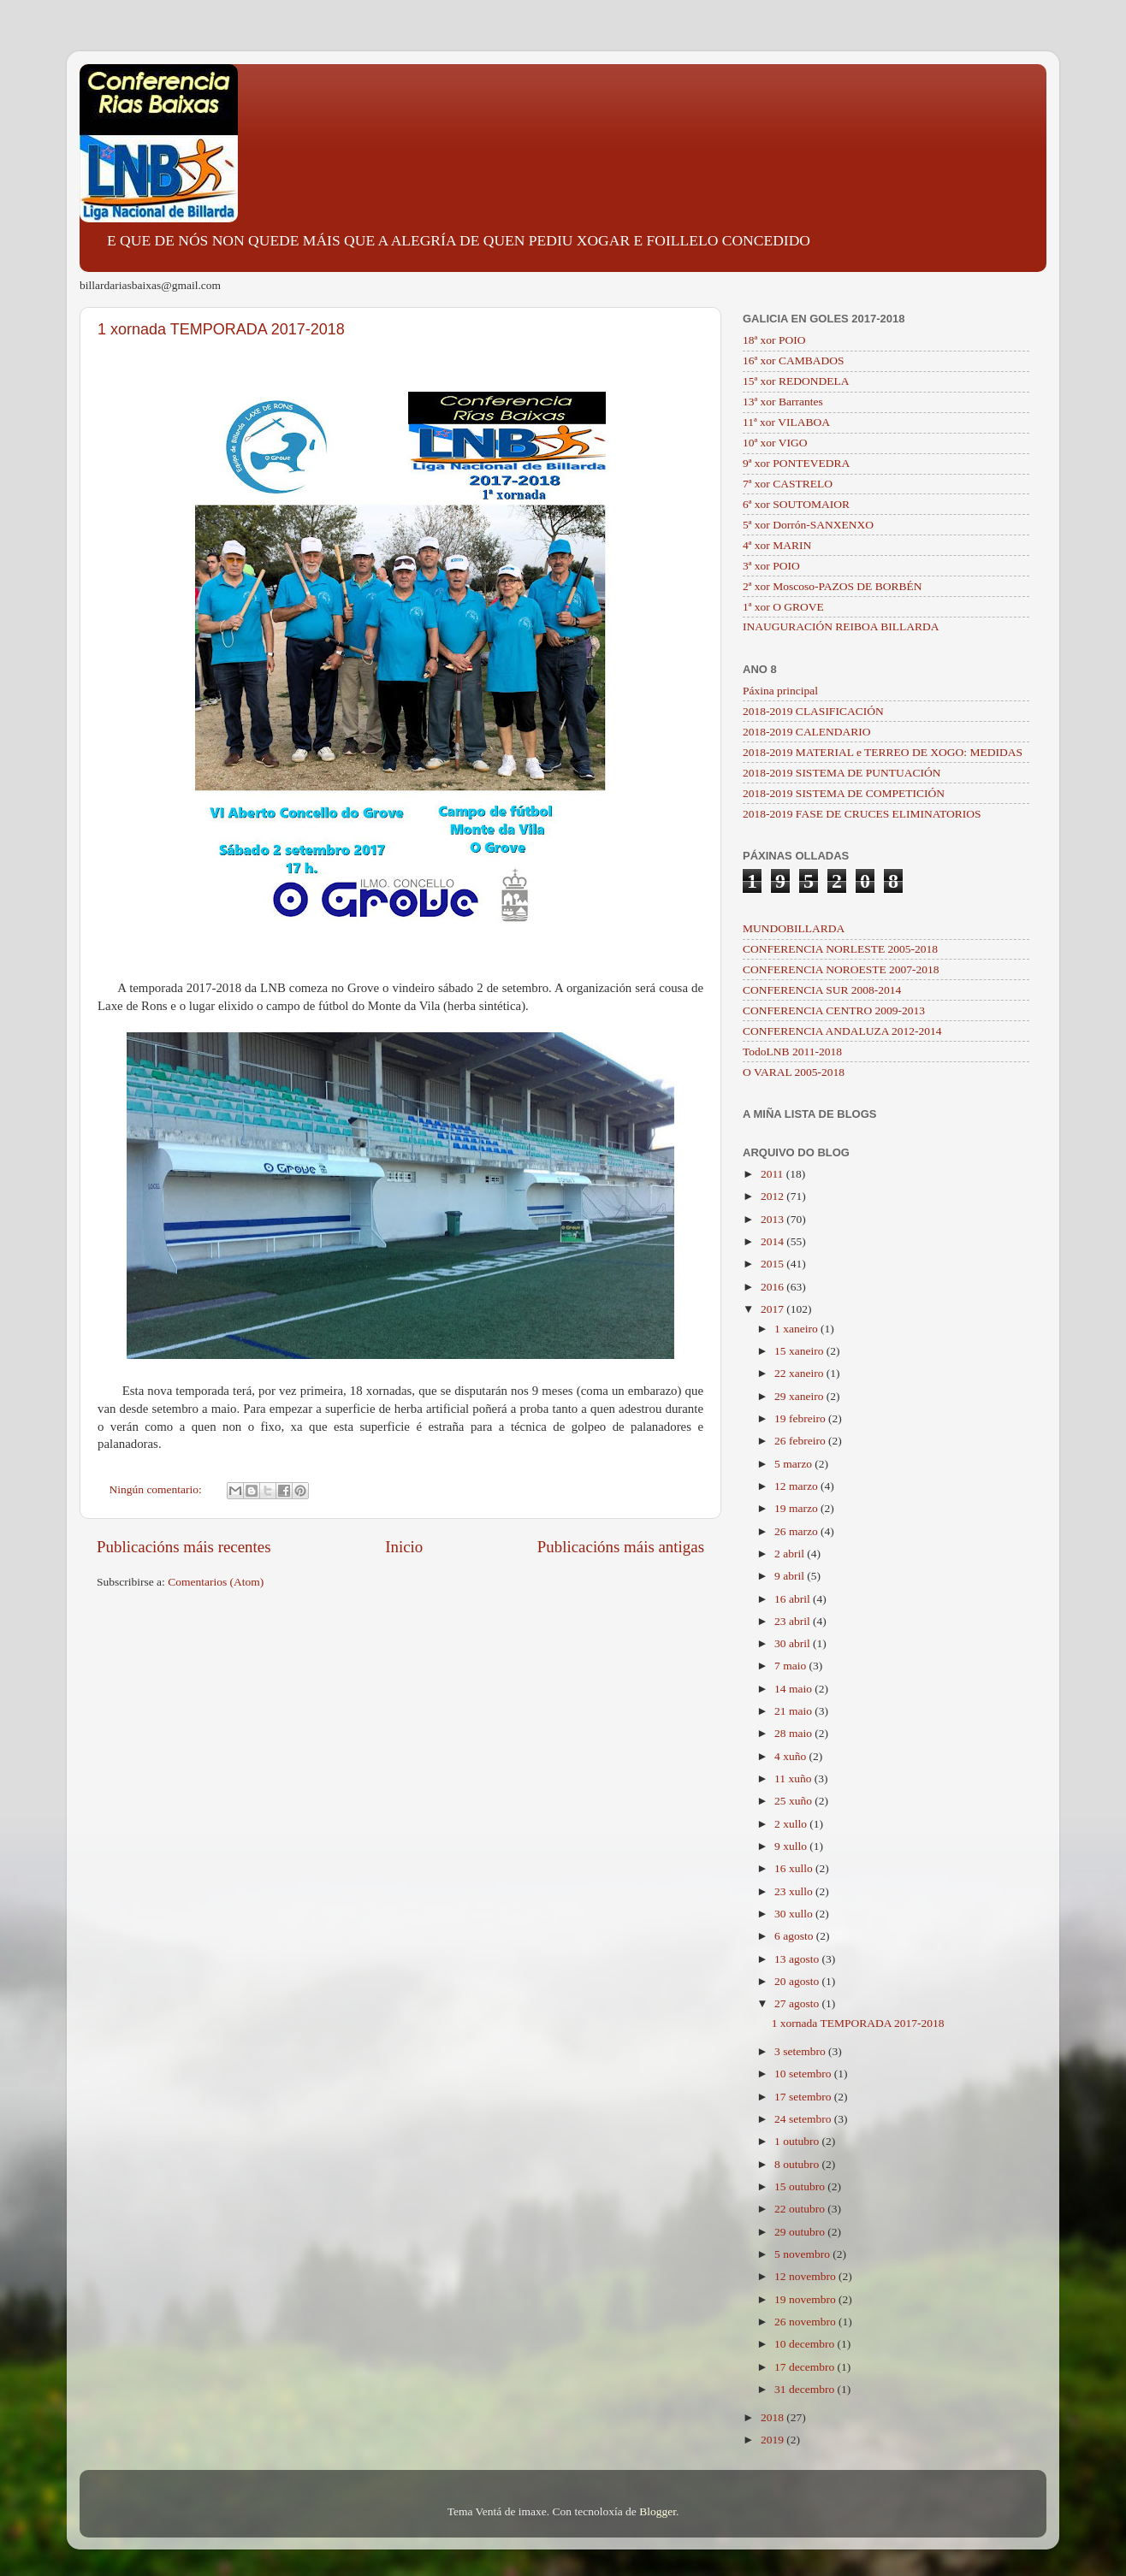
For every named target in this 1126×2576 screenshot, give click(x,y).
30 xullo (794, 1913)
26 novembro (806, 2321)
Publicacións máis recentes (184, 1547)
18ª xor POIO (774, 340)
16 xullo (794, 1868)
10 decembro (805, 2343)
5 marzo (794, 1463)
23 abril (793, 1621)
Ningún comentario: (157, 1489)
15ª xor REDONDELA (796, 381)
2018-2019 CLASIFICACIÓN (813, 711)
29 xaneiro (800, 1396)
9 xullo (791, 1846)
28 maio (794, 1733)
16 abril (793, 1598)
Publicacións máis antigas (620, 1547)
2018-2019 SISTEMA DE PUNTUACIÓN (841, 772)
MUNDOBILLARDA (793, 928)
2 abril (790, 1553)
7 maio (791, 1665)
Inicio (404, 1547)
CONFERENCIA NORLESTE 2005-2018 (840, 948)
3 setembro (801, 2051)
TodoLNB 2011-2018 (792, 1051)
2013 (773, 1219)
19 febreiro (801, 1418)
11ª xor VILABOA (786, 422)
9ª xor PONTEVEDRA (796, 463)
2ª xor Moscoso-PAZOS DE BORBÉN (832, 586)
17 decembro (805, 2366)
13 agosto (798, 1959)
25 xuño (794, 1800)
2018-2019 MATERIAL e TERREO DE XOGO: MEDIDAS (882, 752)
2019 (773, 2439)
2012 (773, 1196)
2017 (773, 1309)
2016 (773, 1286)
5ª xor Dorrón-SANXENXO (808, 524)
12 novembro (806, 2276)
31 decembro (805, 2389)
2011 (773, 1173)
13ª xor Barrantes (783, 401)
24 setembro (804, 2118)
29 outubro (800, 2231)
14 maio (794, 1688)
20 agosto (798, 1981)
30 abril (793, 1643)
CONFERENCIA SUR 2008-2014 (822, 990)
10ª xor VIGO (775, 442)
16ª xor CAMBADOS (793, 360)
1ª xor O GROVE (783, 606)
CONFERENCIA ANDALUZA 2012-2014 (842, 1031)
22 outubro (800, 2208)
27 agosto (798, 2003)
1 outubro (798, 2141)
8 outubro (798, 2164)
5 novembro (803, 2254)
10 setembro (804, 2073)
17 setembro (804, 2096)
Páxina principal (780, 690)
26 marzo (797, 1531)
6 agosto (795, 1935)
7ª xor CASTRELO (788, 483)
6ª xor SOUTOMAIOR (796, 504)
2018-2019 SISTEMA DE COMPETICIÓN (844, 793)
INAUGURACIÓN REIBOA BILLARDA (841, 626)
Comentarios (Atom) (216, 1581)
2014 (773, 1241)
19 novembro (806, 2299)
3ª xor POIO (771, 565)
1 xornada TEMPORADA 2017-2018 (221, 329)
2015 (773, 1263)
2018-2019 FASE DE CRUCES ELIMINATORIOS (862, 813)
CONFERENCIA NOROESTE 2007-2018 (841, 969)
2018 (773, 2417)
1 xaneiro (797, 1328)
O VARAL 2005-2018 (793, 1072)
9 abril (790, 1575)
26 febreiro (801, 1440)
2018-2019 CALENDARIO (807, 731)
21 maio (794, 1711)
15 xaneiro (800, 1350)
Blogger (657, 2511)
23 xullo (794, 1891)
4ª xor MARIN (777, 545)
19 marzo (797, 1508)
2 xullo (791, 1823)
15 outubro (800, 2186)
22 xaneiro (800, 1373)
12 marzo (797, 1486)
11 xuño (794, 1778)
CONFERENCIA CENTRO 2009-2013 (834, 1010)
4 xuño (791, 1756)
